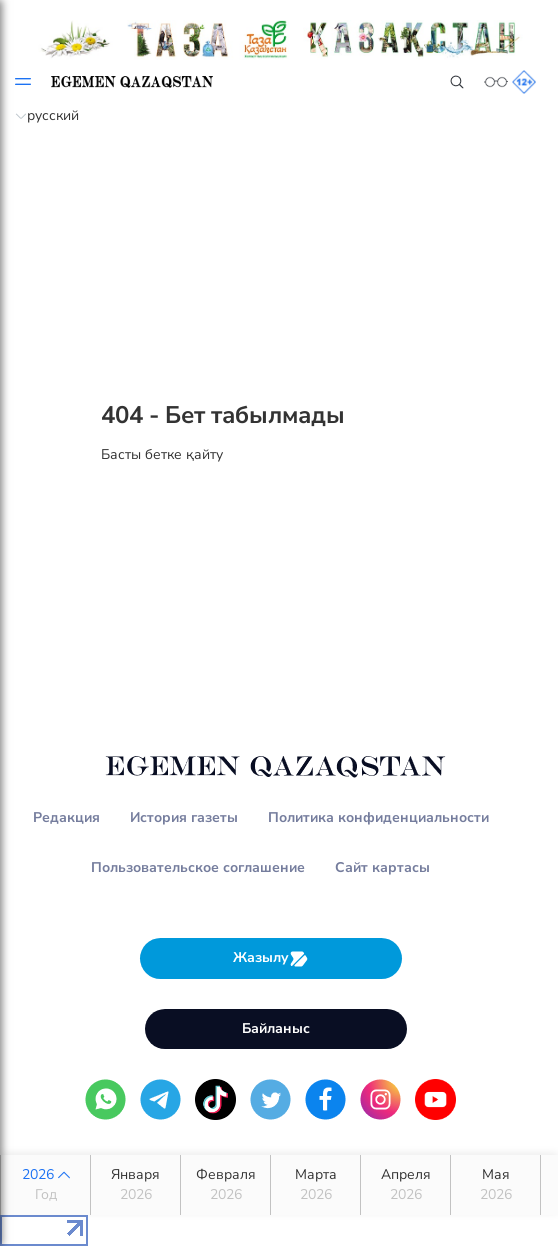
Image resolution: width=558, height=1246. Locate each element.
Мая (495, 1185)
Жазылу (271, 958)
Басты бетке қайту (162, 454)
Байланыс (276, 1028)
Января (135, 1185)
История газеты (184, 817)
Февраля (225, 1185)
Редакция (66, 817)
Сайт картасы (382, 867)
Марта (315, 1185)
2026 (45, 1185)
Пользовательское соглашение (198, 867)
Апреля (405, 1185)
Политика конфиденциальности (378, 817)
